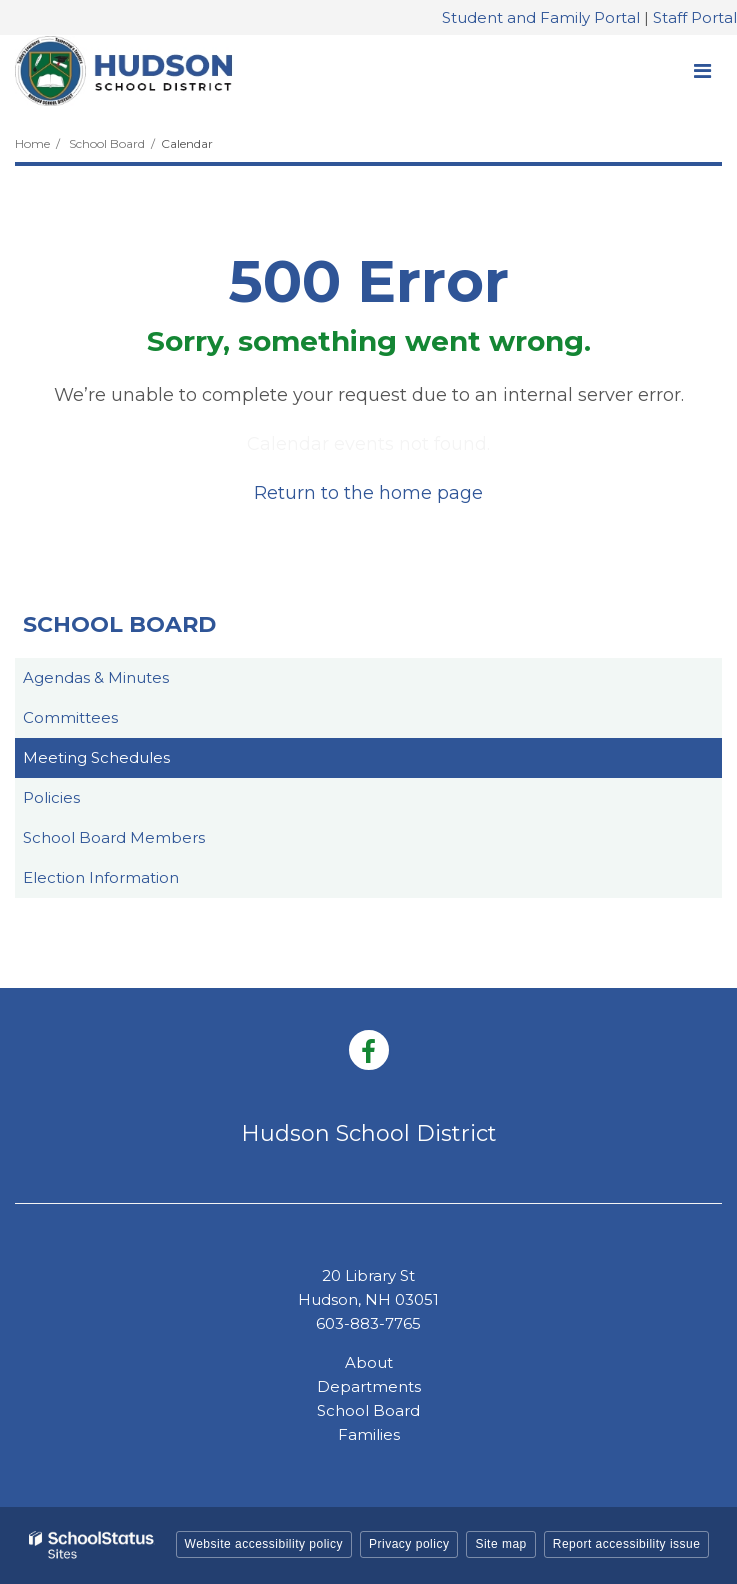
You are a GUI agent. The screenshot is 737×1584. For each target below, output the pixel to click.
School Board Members (114, 837)
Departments (369, 1386)
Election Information (101, 877)
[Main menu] (702, 70)
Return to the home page (368, 493)
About (369, 1362)
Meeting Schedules (96, 757)
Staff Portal (695, 17)
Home (32, 143)
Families (369, 1434)
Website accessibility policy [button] (264, 1544)
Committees (70, 717)
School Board (107, 143)
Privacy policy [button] (409, 1544)
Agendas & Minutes (96, 677)
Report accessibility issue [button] (627, 1544)
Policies (51, 797)
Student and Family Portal (541, 17)
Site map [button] (500, 1544)
